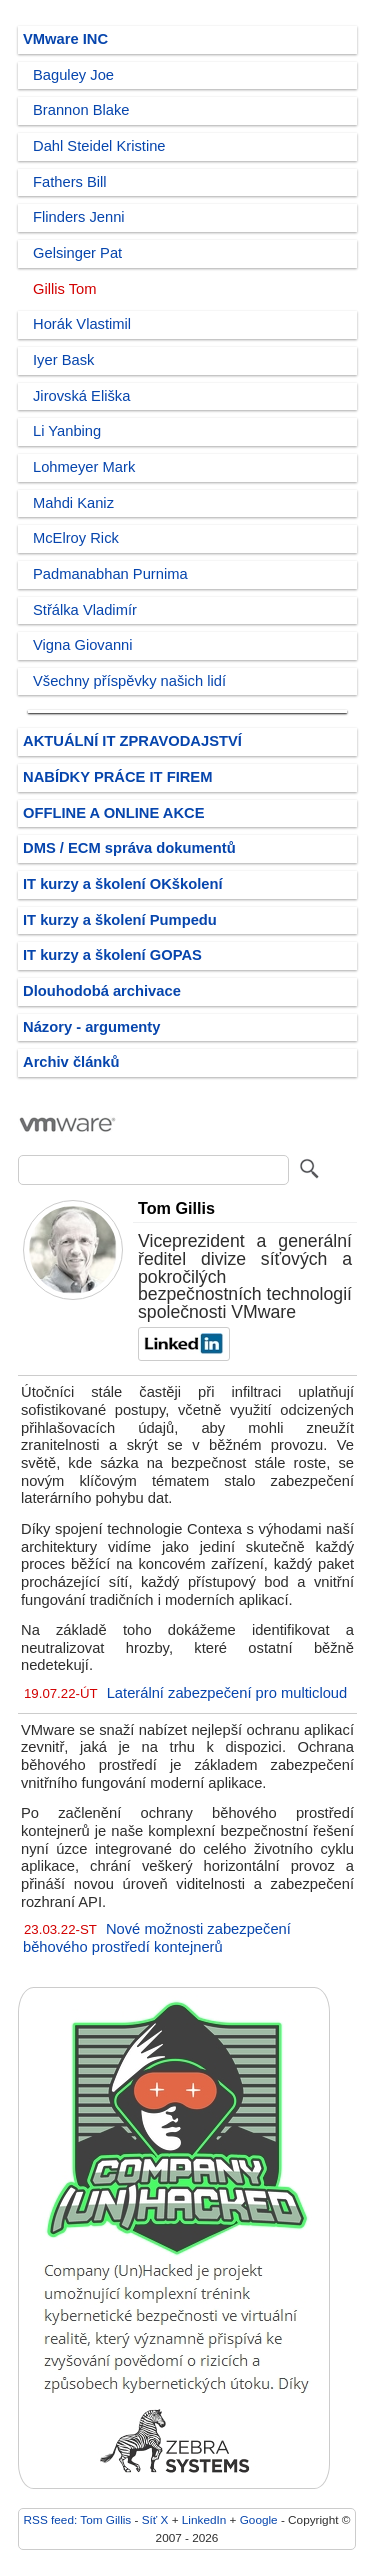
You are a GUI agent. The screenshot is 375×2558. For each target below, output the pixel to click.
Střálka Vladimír (85, 610)
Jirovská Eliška (81, 396)
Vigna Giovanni (83, 645)
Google (259, 2519)
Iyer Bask (63, 360)
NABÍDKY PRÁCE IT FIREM (117, 777)
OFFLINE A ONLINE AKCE (114, 813)
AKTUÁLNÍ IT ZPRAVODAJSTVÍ (132, 741)
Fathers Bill (70, 182)
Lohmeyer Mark (84, 467)
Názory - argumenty (91, 1027)
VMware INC (65, 39)
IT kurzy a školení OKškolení (123, 884)
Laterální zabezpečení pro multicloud (227, 1693)
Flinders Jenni (79, 217)
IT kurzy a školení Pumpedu (120, 920)
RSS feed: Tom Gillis (78, 2519)
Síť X (155, 2519)
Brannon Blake (81, 110)
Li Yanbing (67, 431)
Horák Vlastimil (82, 324)
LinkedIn (204, 2519)
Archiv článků (71, 1062)
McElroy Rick (76, 538)
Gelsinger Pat (77, 253)
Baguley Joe (73, 75)
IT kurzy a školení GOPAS (112, 955)
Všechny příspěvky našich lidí (129, 681)
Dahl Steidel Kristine (99, 146)
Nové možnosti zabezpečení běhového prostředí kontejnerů (157, 1938)
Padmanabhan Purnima (110, 574)
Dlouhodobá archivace (102, 991)
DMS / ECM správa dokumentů (129, 848)
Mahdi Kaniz (73, 503)
